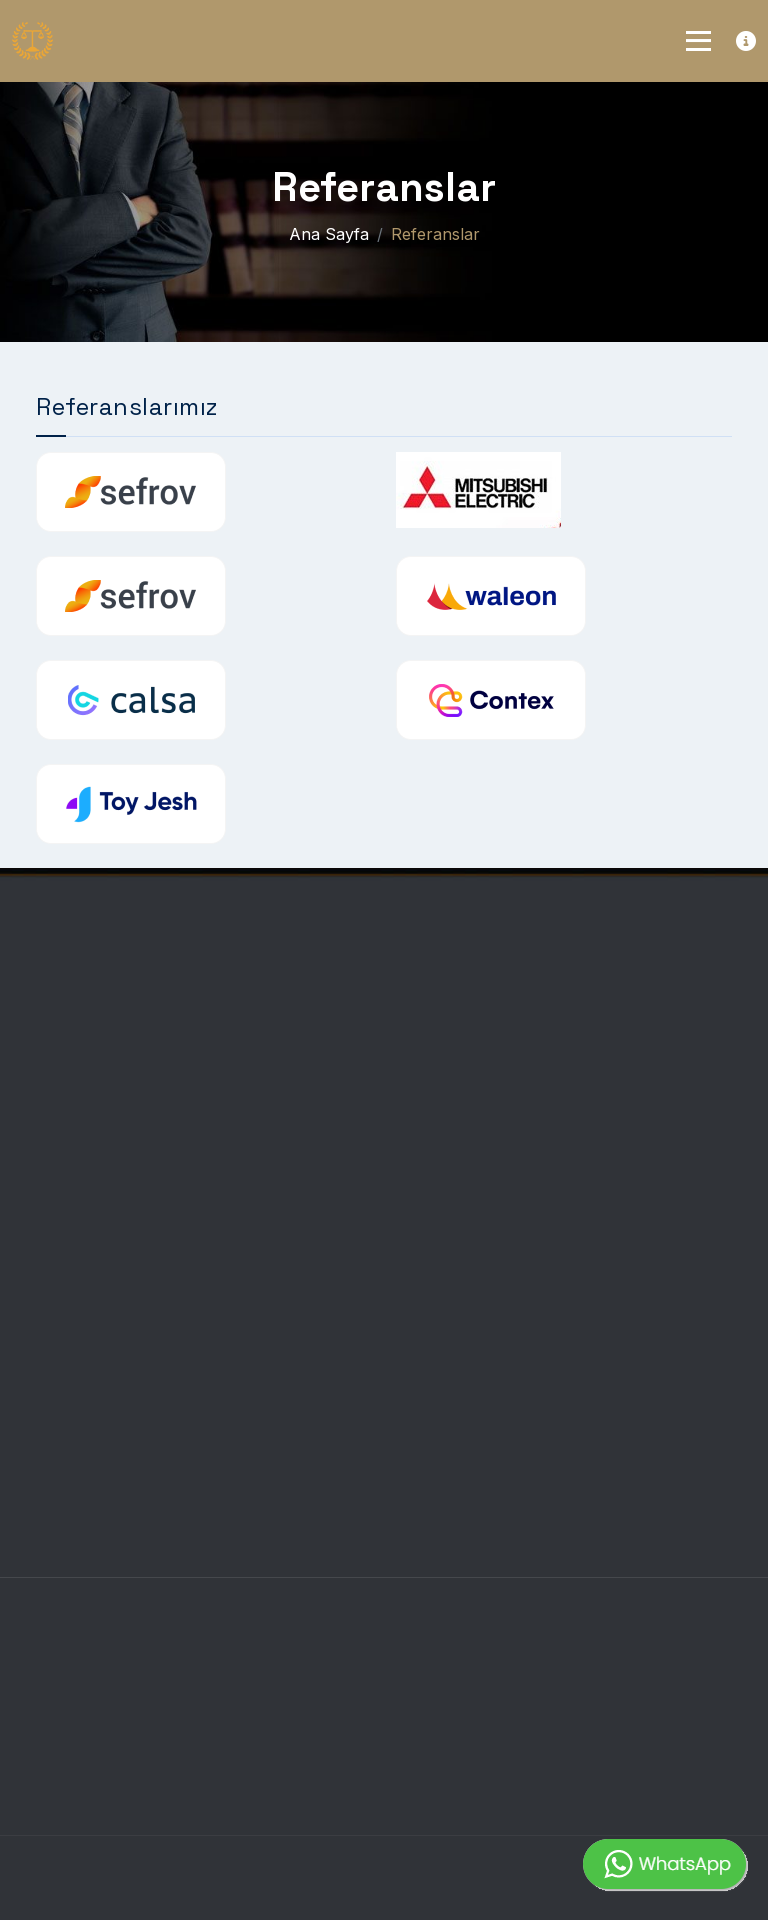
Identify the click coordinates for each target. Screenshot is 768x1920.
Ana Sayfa (329, 234)
